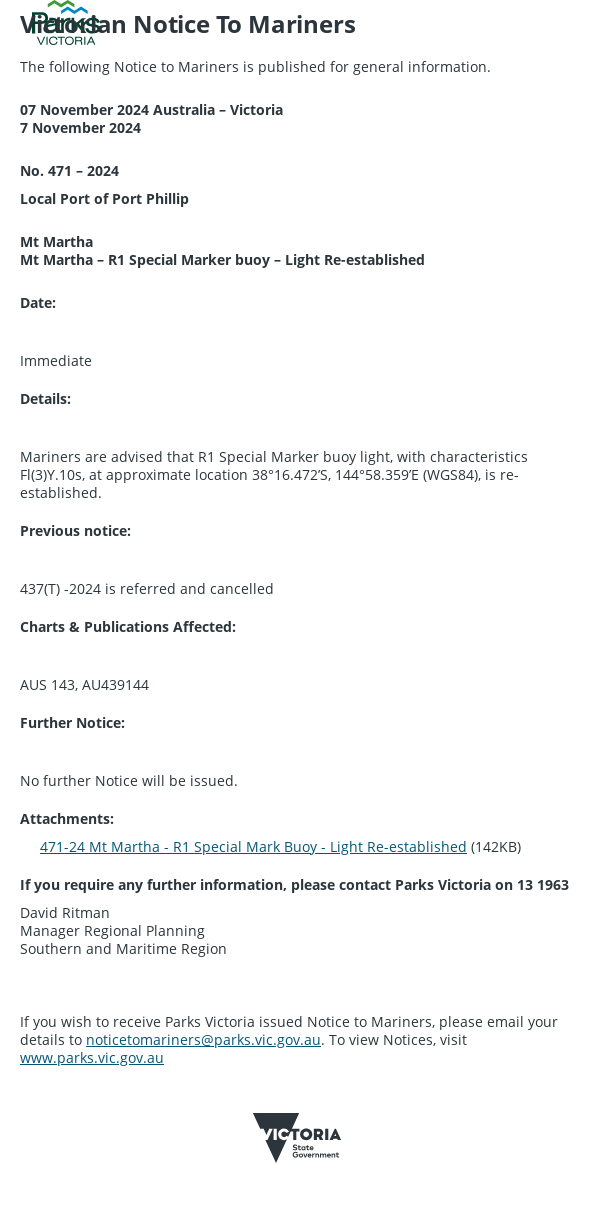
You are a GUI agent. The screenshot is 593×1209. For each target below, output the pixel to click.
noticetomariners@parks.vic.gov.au (203, 1039)
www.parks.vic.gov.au (92, 1057)
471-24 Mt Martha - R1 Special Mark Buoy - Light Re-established (253, 846)
